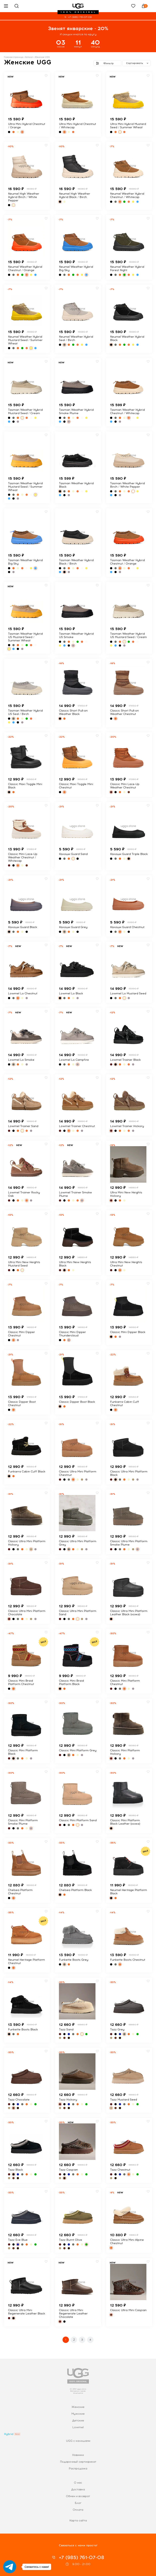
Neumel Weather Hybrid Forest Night (127, 268)
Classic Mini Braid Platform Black (71, 1682)
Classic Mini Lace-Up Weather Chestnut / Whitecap (22, 857)
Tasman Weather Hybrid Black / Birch (76, 562)
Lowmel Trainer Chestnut (77, 1126)
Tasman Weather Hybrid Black (76, 485)
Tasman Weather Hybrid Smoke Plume (76, 411)
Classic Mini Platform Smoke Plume (23, 1822)
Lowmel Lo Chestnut (22, 993)
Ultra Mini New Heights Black (75, 1264)
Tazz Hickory (68, 2099)
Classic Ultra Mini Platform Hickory (26, 1543)
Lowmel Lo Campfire (74, 1060)
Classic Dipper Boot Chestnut (22, 1403)
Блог (78, 2503)
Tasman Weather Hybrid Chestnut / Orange (127, 562)
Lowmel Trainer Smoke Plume (75, 1194)
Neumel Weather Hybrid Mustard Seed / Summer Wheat (25, 340)
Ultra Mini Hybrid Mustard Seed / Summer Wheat (128, 125)
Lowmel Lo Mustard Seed (128, 993)
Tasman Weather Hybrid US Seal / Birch (25, 712)
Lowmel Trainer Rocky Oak (24, 1194)
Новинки (78, 2455)
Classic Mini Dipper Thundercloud (72, 1333)
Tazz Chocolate (19, 2099)
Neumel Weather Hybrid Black (127, 338)
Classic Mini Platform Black (23, 1752)
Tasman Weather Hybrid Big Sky (25, 562)
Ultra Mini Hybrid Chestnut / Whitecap (77, 125)
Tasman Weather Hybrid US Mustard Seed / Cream (128, 635)
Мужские (78, 2413)
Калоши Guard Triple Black (129, 854)
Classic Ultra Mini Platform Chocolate (26, 1612)
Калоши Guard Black (22, 927)
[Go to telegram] (9, 2566)
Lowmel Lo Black (71, 993)
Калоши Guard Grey (73, 927)
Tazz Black (15, 2169)
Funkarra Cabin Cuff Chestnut (124, 1403)
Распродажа (78, 2468)
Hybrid (8, 2434)
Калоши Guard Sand (73, 854)
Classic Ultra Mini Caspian (128, 2310)
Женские (78, 2407)
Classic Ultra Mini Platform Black (128, 1473)
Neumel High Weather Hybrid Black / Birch (74, 195)
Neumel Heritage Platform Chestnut (26, 1961)
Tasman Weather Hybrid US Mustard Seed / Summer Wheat (25, 637)
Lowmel (78, 2427)
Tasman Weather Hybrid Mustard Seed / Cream (25, 411)
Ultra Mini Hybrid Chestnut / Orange (26, 125)
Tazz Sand (66, 2029)
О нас (78, 2482)
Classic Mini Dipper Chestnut (21, 1333)
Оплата (78, 2509)
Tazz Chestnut (120, 2169)
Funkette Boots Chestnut (127, 1959)
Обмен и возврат (78, 2496)
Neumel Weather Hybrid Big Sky (76, 268)
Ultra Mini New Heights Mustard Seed (24, 1264)
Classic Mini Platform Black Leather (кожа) (125, 1822)
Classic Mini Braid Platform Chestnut (21, 1682)
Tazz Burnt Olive (70, 2240)
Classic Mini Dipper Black (127, 1332)
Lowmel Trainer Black (125, 1060)
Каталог (29, 57)
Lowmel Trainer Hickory (127, 1126)
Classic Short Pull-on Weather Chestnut (124, 712)
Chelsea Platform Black (75, 1890)
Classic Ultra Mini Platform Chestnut (77, 1473)
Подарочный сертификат (78, 2461)
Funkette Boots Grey (73, 1959)
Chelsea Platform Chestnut (20, 1891)
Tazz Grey (117, 2029)
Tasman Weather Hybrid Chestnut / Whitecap (127, 411)
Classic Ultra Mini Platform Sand (77, 1612)
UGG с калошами (78, 2441)
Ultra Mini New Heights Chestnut (126, 1264)
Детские (78, 2420)
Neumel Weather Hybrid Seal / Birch (76, 338)
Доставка (78, 2489)
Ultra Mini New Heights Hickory (126, 1194)
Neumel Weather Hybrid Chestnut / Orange (25, 268)
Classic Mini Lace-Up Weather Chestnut (124, 785)
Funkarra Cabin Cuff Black (26, 1471)
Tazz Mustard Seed (123, 2099)
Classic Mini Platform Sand (78, 1820)
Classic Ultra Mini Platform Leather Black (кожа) (128, 1612)
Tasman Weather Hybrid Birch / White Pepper (127, 485)
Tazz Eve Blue (18, 2240)
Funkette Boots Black (23, 2029)
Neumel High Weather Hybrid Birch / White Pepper (23, 197)
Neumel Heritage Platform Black (128, 1891)
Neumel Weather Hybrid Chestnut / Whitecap (127, 195)
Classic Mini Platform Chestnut (125, 1682)
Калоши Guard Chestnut (127, 927)
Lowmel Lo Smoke (21, 1060)
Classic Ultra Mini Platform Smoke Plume (128, 1543)
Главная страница (13, 57)
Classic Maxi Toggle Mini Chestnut (76, 785)
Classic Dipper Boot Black (77, 1402)
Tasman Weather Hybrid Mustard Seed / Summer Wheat (25, 487)
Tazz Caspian (68, 2169)
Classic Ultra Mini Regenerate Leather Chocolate (73, 2313)
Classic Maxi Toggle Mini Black (25, 785)
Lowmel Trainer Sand (23, 1126)
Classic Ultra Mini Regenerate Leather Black (26, 2311)
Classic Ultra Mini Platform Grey (77, 1543)
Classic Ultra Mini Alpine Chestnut (127, 2241)
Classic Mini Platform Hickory (125, 1752)
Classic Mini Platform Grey (77, 1750)
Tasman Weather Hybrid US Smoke (76, 635)
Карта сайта (78, 2520)
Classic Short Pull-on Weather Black (73, 712)
